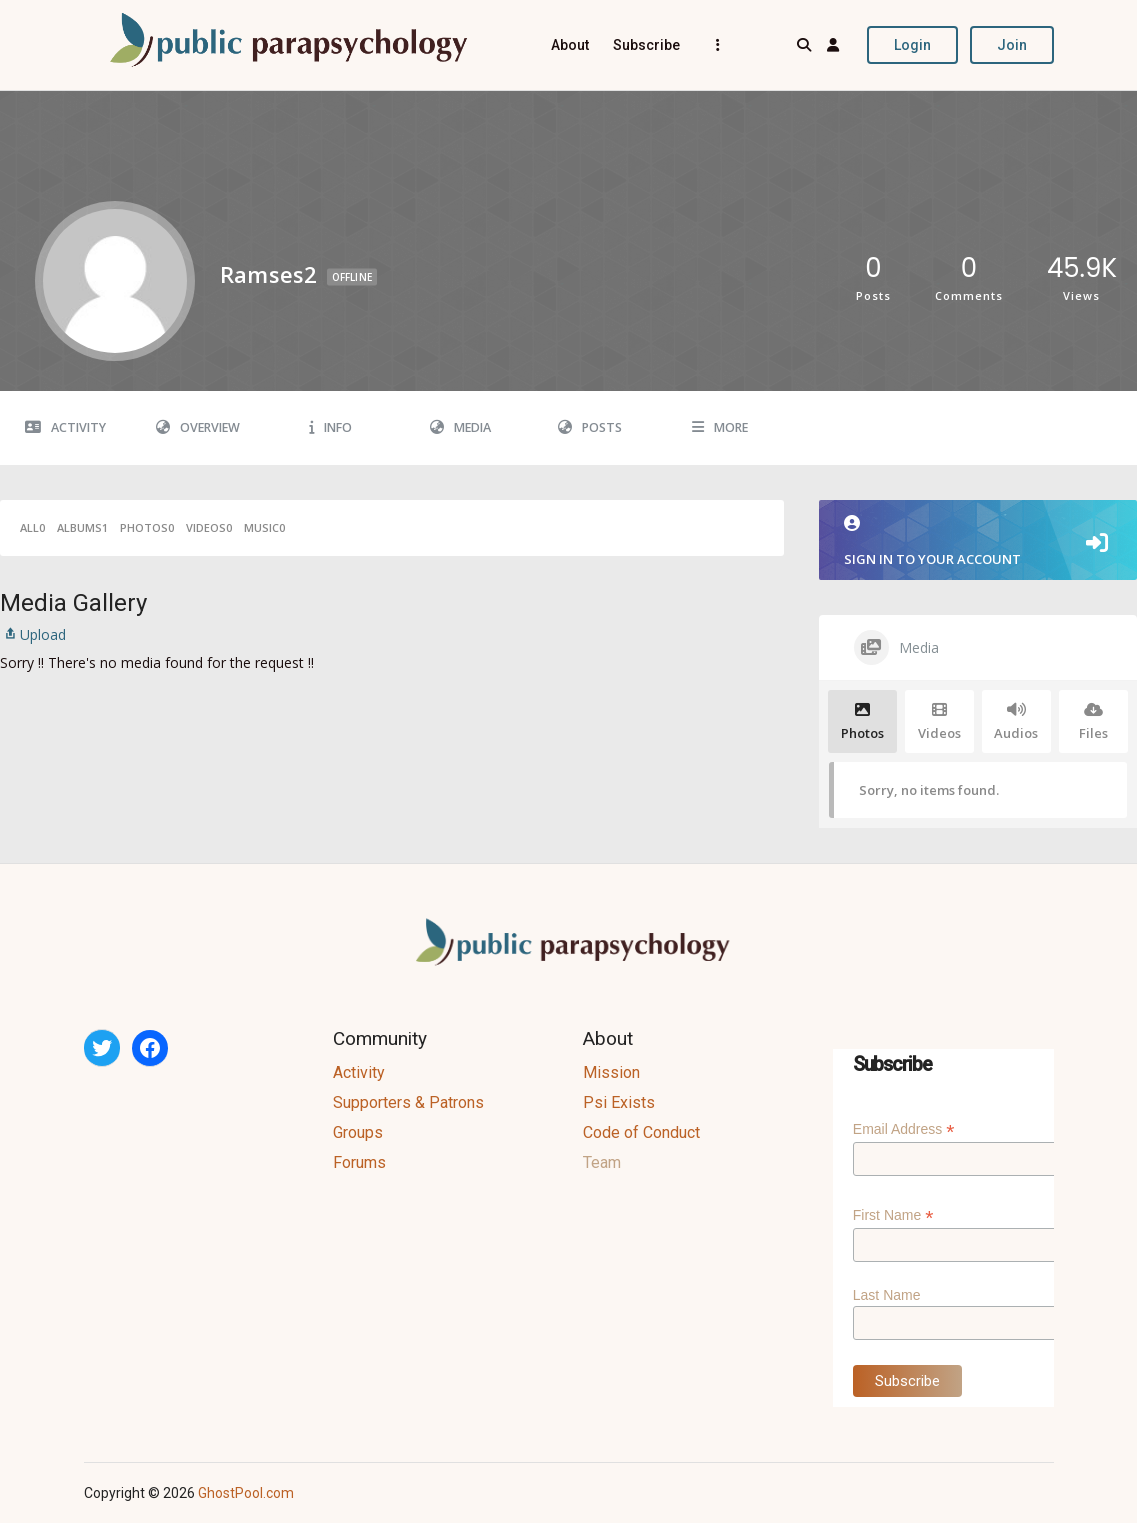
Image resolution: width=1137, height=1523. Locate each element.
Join (1012, 45)
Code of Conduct (641, 1132)
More (720, 427)
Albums (82, 527)
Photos (147, 527)
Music (264, 527)
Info (330, 427)
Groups (358, 1132)
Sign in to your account (978, 541)
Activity (65, 427)
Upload (33, 634)
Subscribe (646, 45)
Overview (198, 427)
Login (912, 45)
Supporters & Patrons (408, 1102)
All (32, 527)
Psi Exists (619, 1102)
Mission (611, 1072)
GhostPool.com (246, 1493)
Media (460, 427)
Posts (590, 427)
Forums (359, 1162)
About (570, 45)
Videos (209, 527)
